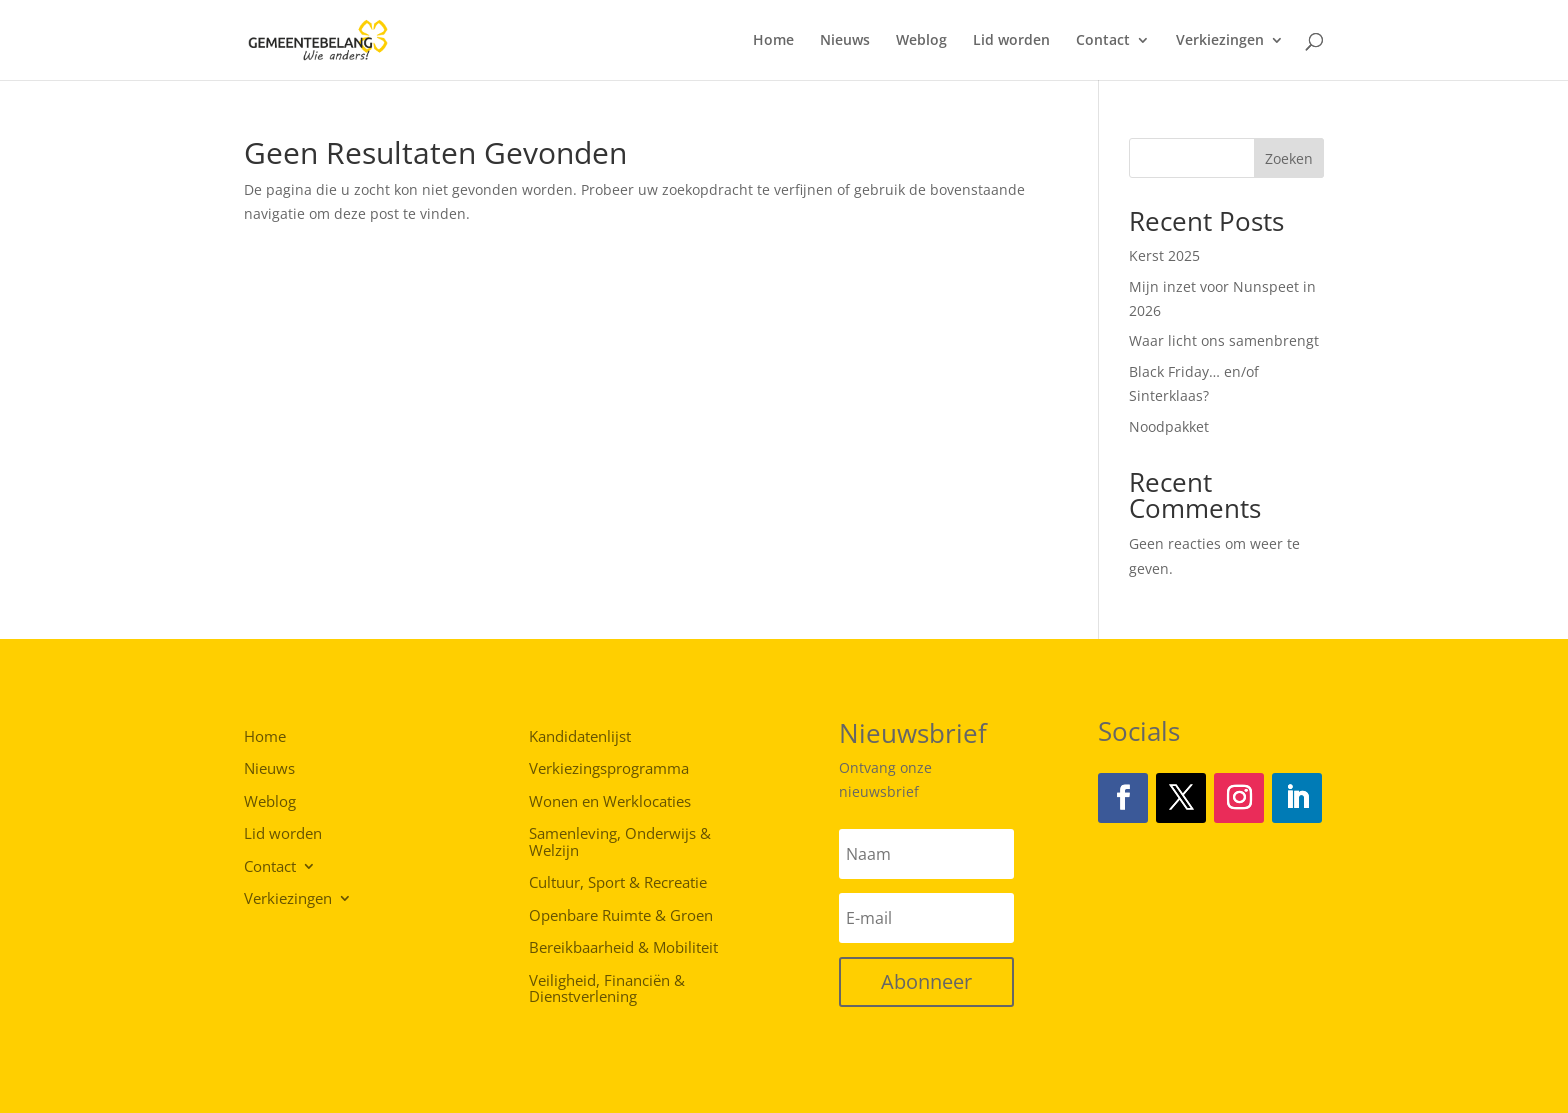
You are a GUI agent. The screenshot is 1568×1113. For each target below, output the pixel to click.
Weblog (921, 41)
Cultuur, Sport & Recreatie (618, 883)
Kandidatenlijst (580, 737)
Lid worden (1011, 41)
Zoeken (1289, 158)
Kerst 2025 (1164, 255)
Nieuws (845, 41)
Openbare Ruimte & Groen (621, 916)
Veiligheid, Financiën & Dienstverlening (607, 989)
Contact (1103, 41)
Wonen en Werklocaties (610, 802)
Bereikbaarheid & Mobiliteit (623, 948)
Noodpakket (1169, 426)
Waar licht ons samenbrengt (1224, 340)
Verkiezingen (1220, 41)
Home (773, 41)
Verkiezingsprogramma (609, 769)
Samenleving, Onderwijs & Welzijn (620, 842)
